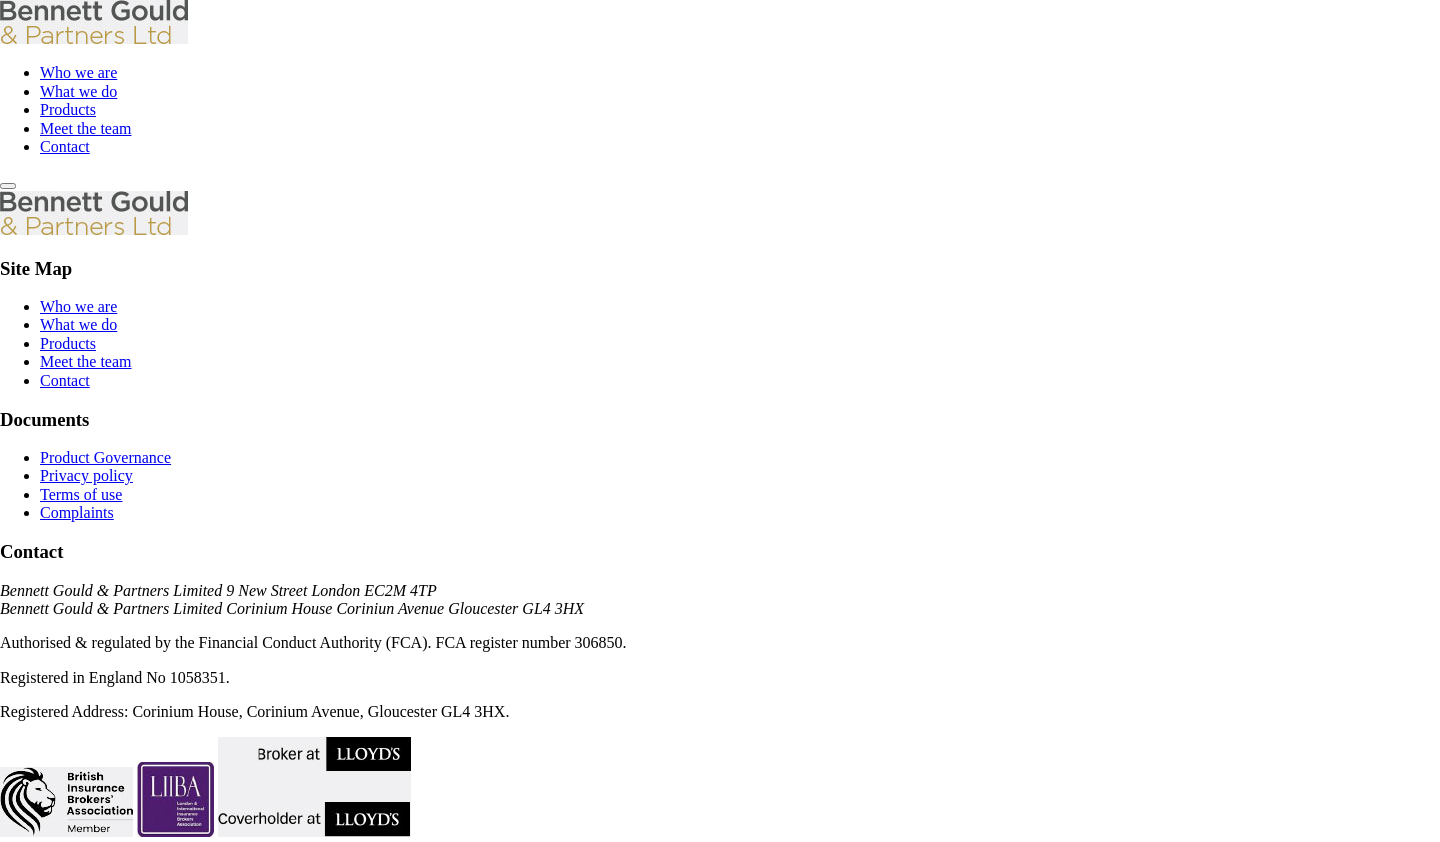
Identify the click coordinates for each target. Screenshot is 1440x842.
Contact (65, 146)
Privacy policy (86, 475)
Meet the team (86, 128)
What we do (78, 91)
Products (68, 109)
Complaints (77, 512)
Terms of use (81, 494)
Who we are (78, 72)
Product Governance (105, 457)
